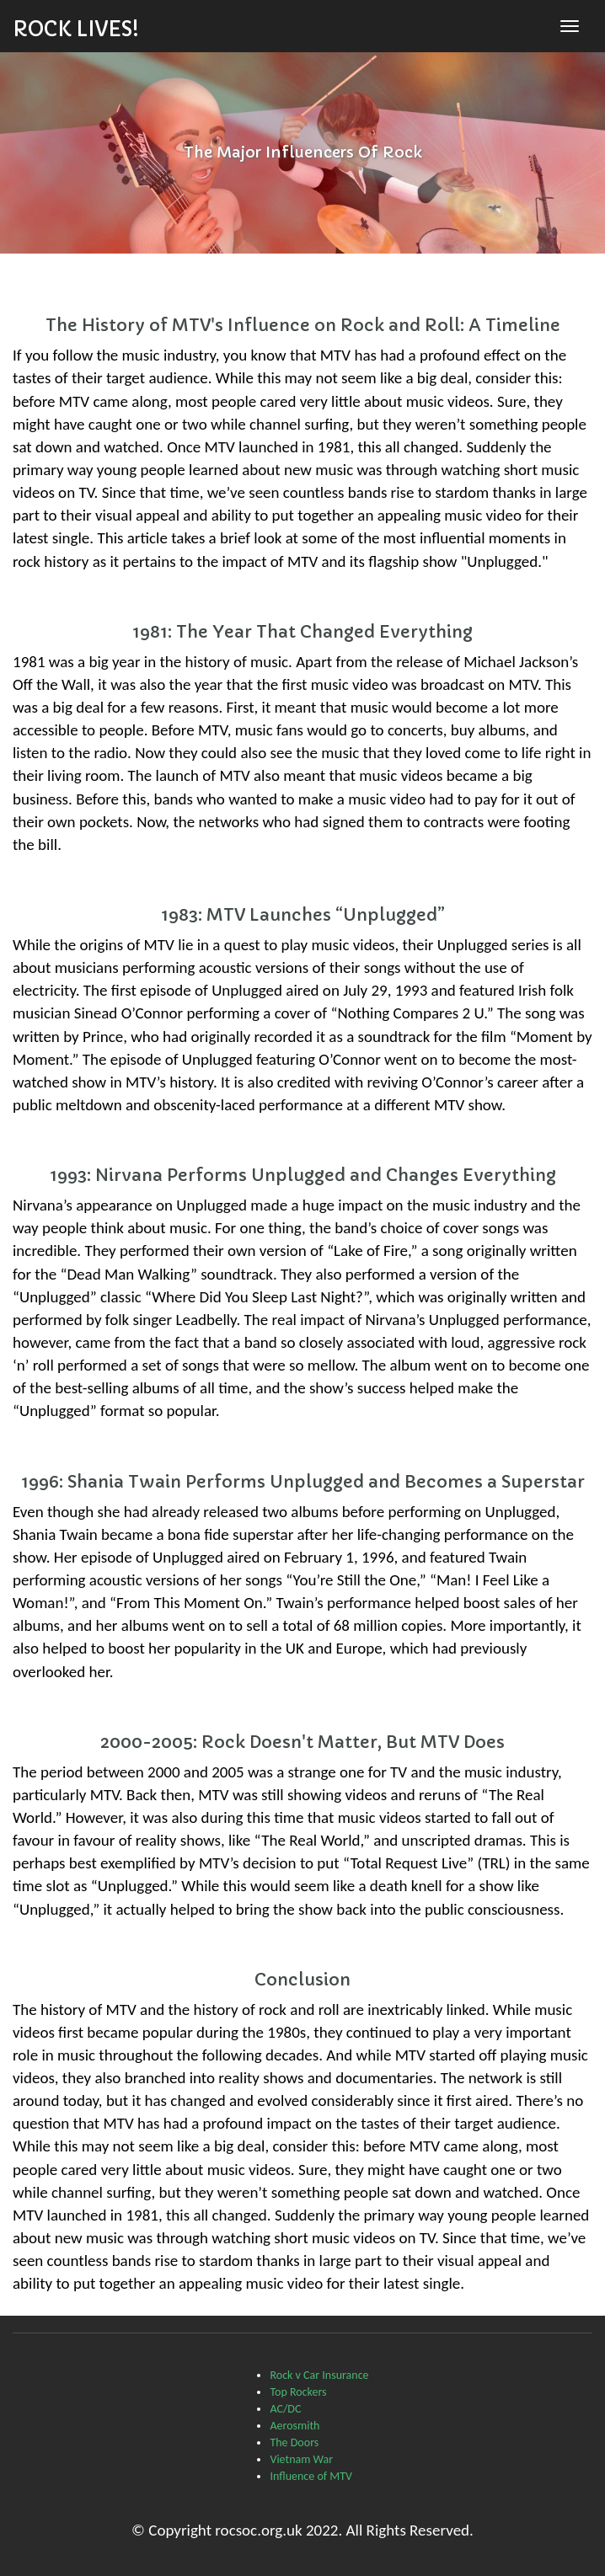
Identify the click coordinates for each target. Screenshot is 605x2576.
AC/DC (285, 2409)
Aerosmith (294, 2425)
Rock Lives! (76, 29)
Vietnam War (301, 2459)
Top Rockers (298, 2392)
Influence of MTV (311, 2476)
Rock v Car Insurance (319, 2375)
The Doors (294, 2442)
